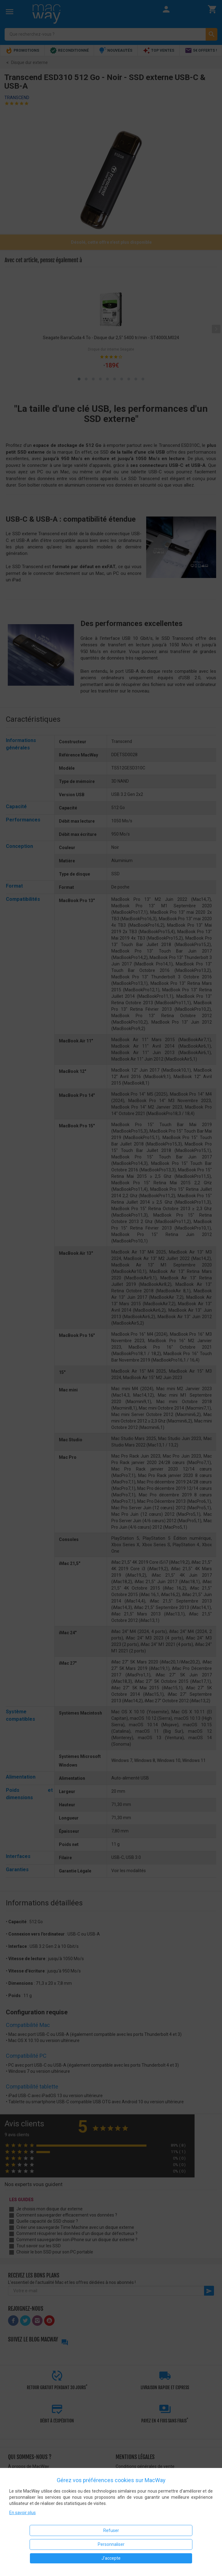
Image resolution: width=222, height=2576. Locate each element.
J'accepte (111, 2558)
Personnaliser (111, 2544)
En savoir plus (22, 2512)
